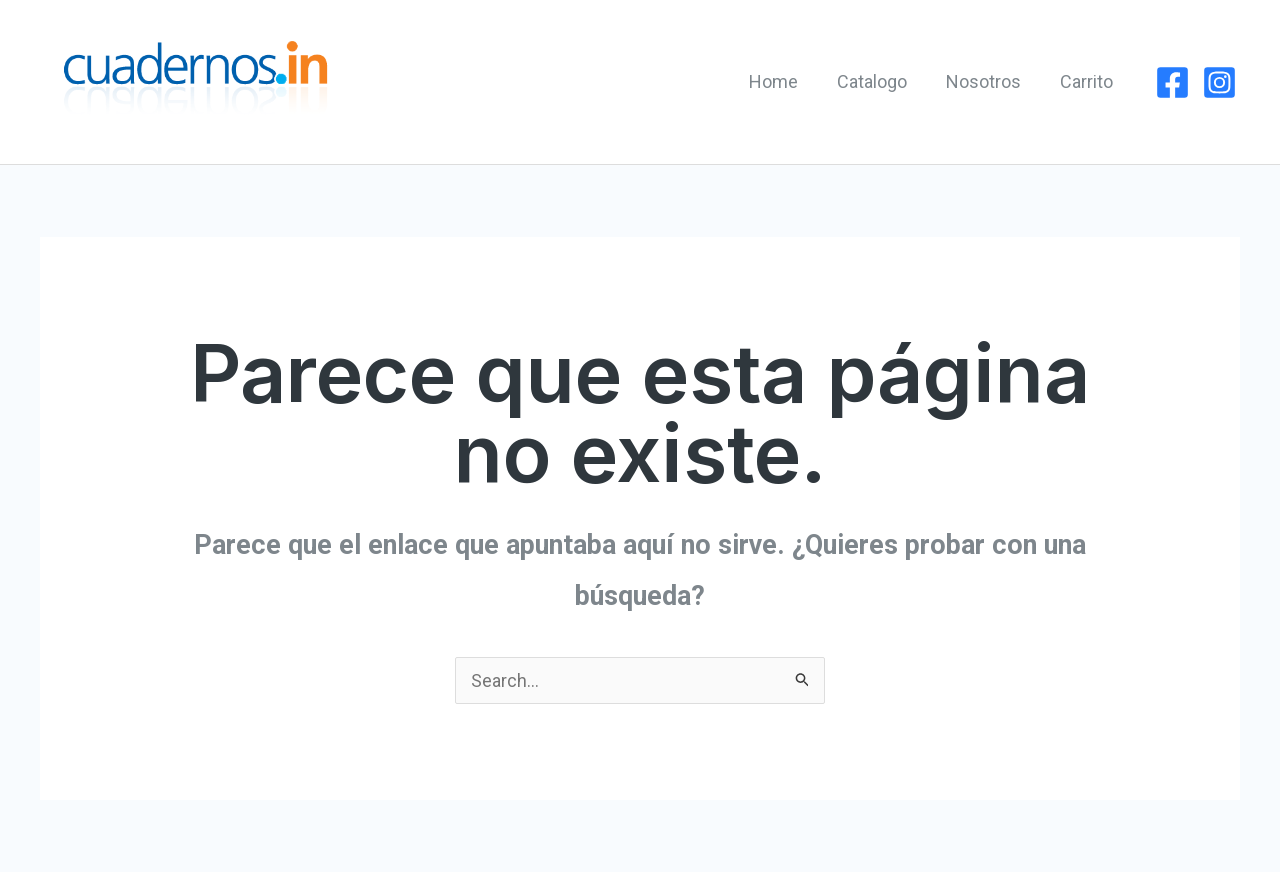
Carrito (1087, 81)
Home (783, 81)
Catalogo (879, 81)
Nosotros (987, 81)
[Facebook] (1172, 82)
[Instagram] (1219, 82)
